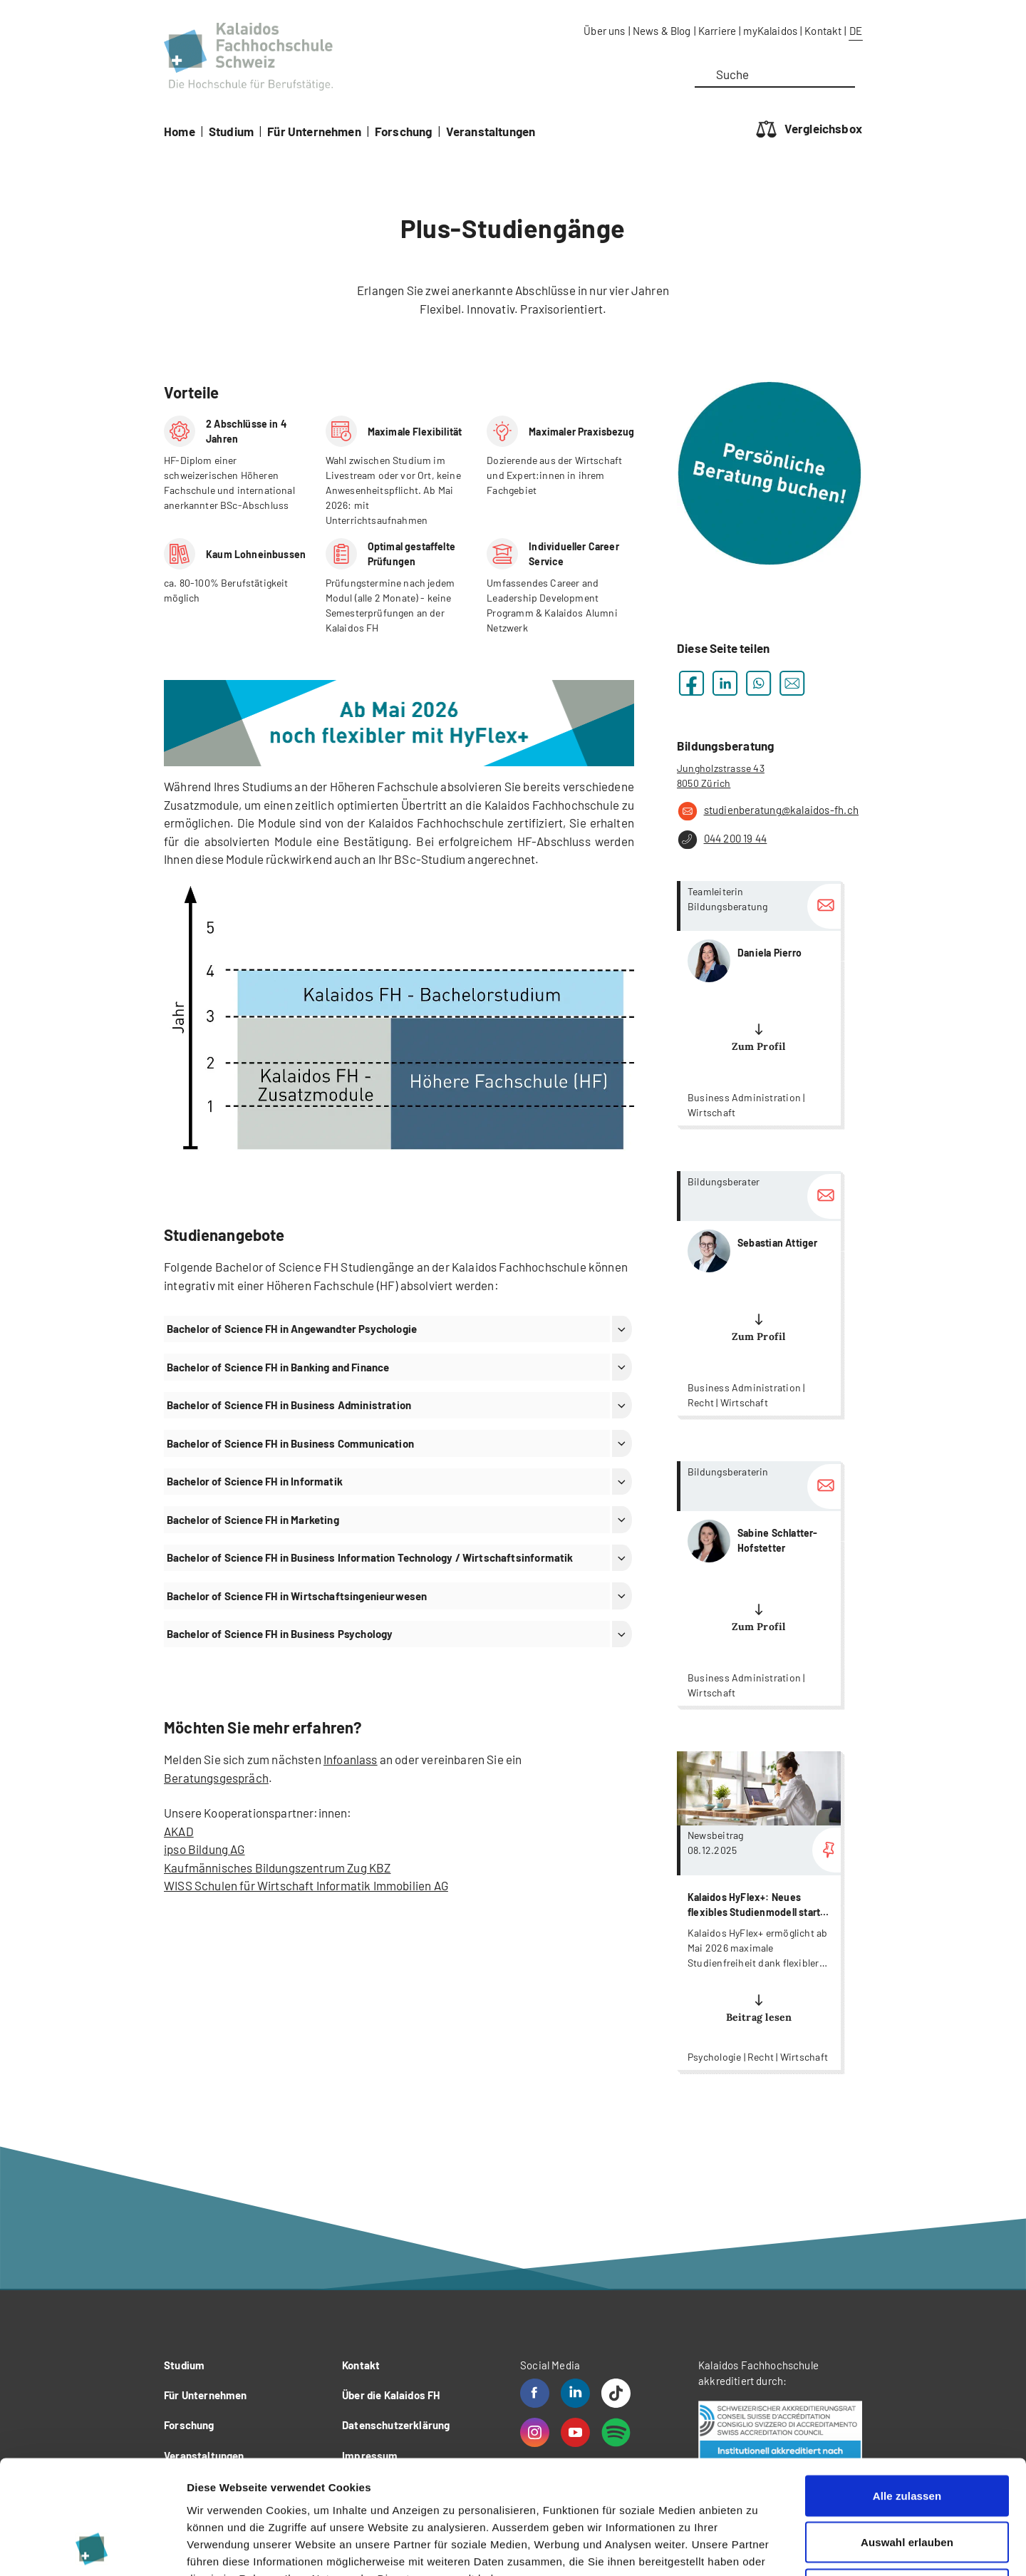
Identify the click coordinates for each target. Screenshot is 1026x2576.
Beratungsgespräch (216, 1778)
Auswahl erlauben (907, 2436)
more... (759, 1003)
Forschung (403, 131)
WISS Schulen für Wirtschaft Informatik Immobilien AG (306, 1885)
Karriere (717, 30)
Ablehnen (906, 2482)
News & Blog (662, 30)
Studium (231, 131)
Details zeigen (758, 2548)
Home (179, 131)
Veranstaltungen (491, 131)
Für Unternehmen (314, 131)
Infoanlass (350, 1759)
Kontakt (822, 30)
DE (855, 30)
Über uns (604, 30)
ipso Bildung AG (204, 1849)
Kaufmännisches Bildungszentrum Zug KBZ (277, 1867)
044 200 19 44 (722, 839)
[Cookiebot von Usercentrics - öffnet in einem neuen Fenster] (92, 2548)
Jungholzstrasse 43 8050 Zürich (721, 775)
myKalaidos (770, 30)
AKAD (179, 1831)
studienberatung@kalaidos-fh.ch (768, 811)
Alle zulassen (907, 2389)
